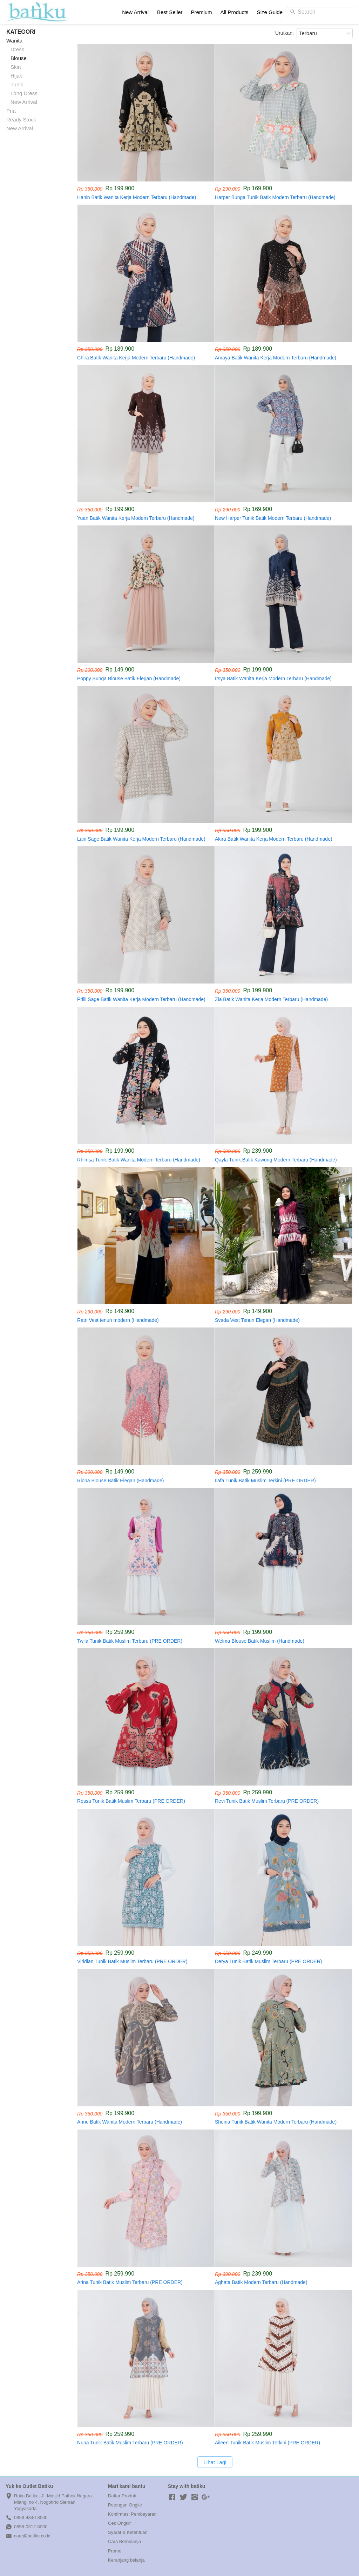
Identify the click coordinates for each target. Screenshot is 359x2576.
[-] (172, 2497)
